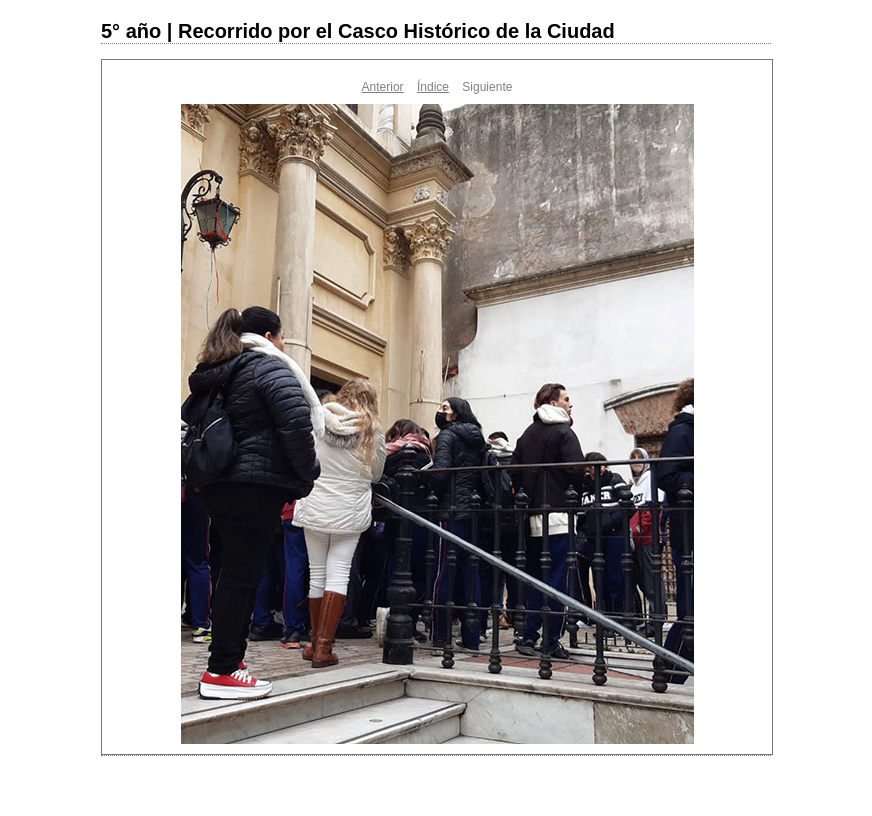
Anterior (383, 87)
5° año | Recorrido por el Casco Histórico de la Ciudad (358, 31)
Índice (433, 87)
